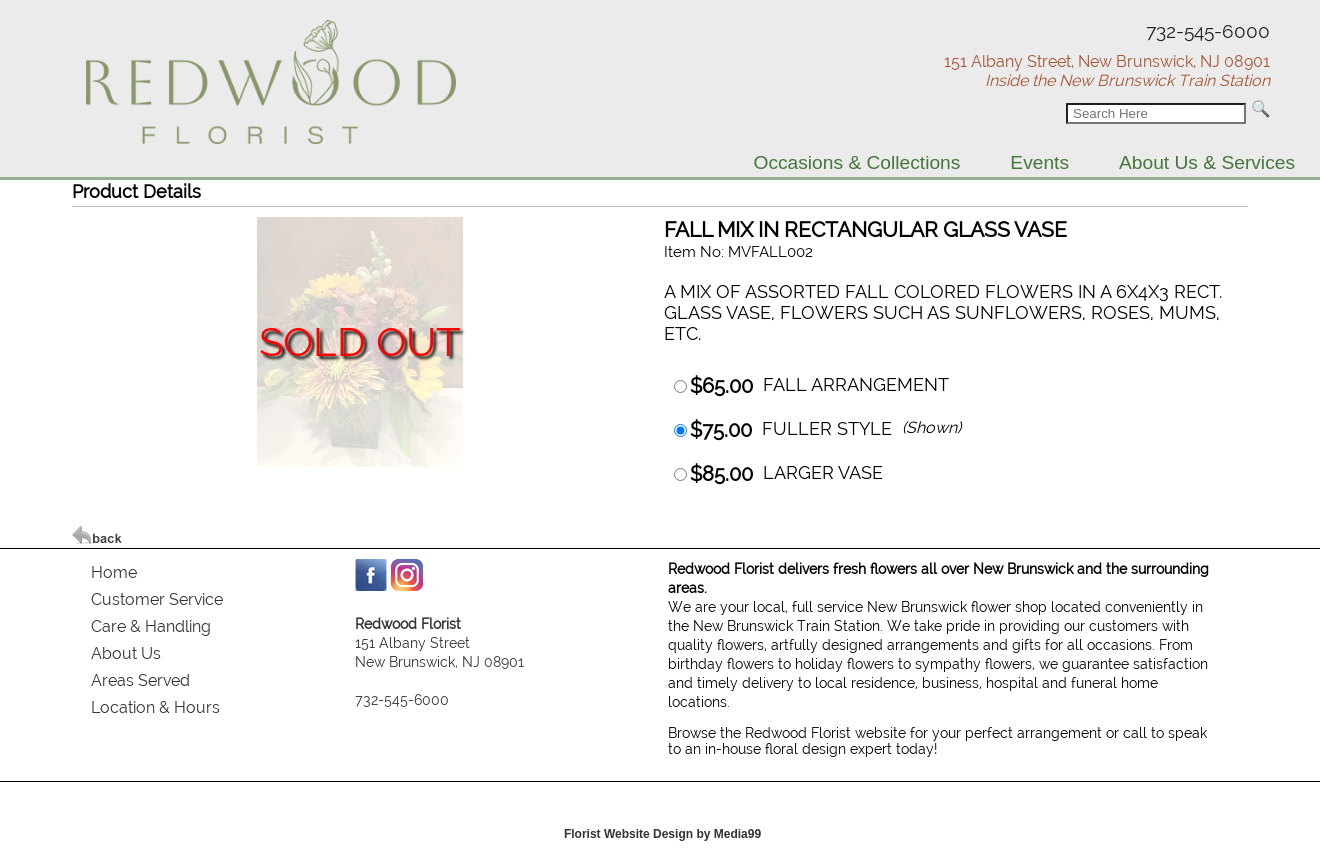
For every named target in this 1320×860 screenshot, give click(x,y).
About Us (126, 653)
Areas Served (140, 680)
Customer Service (157, 599)
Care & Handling (151, 626)
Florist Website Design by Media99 (662, 834)
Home (114, 572)
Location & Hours (155, 707)
